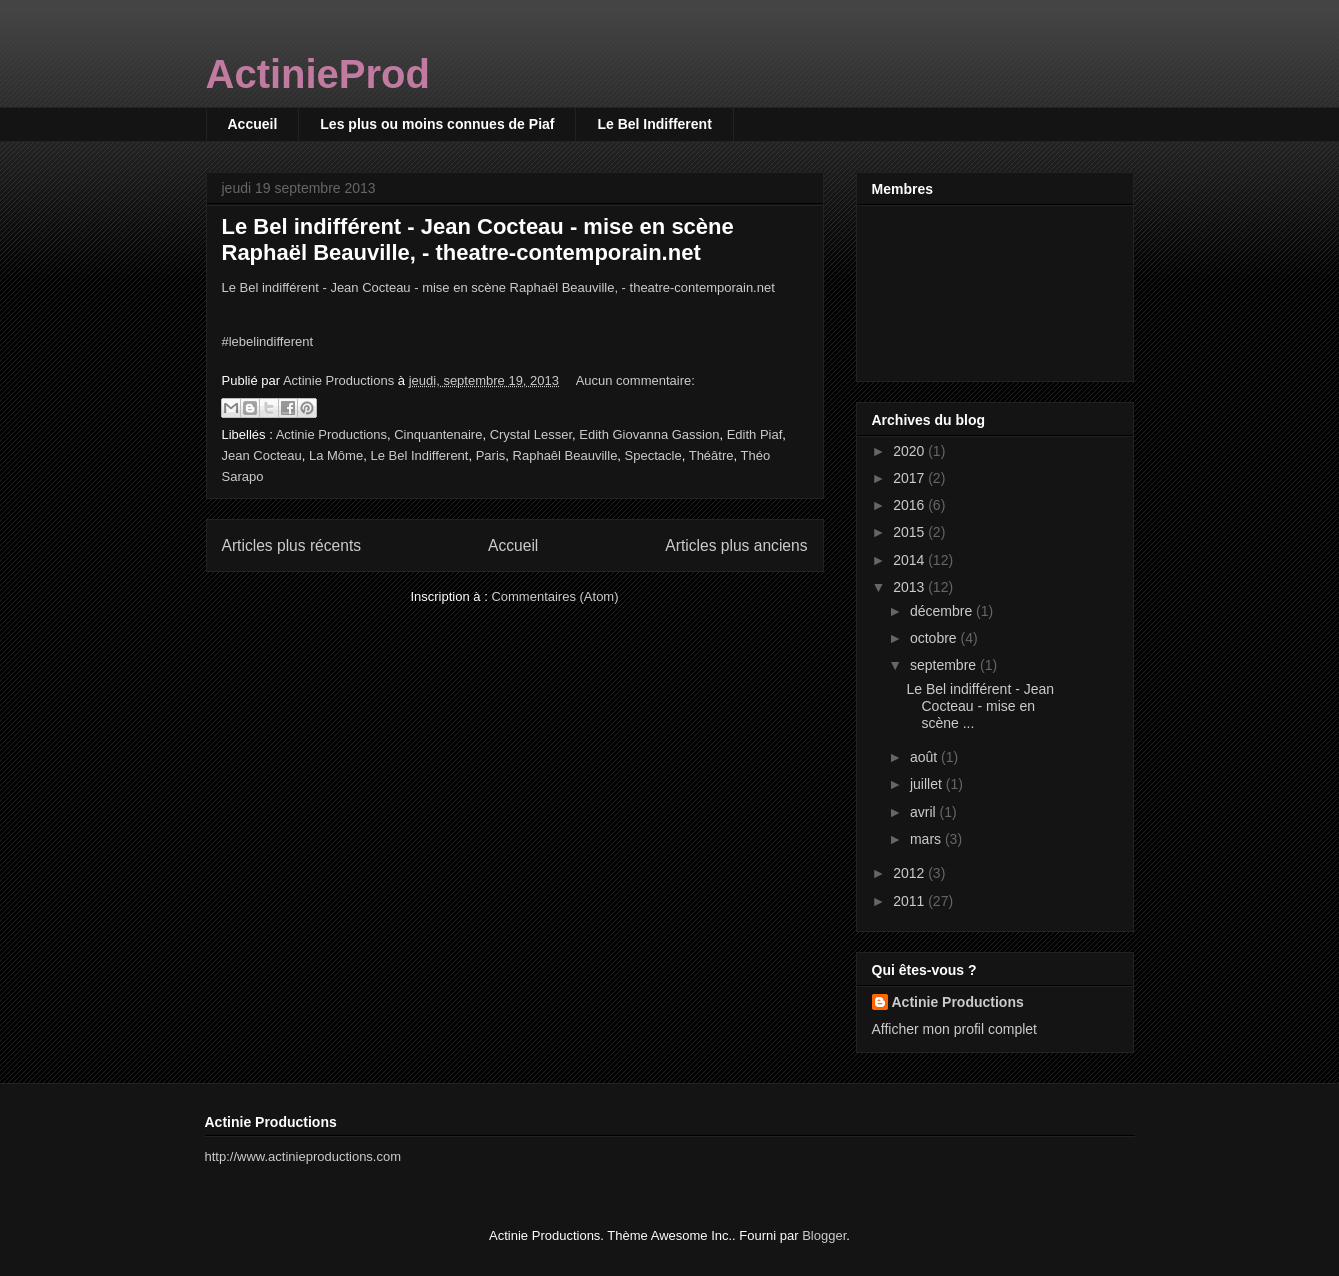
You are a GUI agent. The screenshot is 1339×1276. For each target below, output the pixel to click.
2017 (910, 478)
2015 (910, 532)
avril (925, 812)
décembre (943, 611)
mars (927, 839)
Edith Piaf (755, 434)
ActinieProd (318, 74)
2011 (910, 901)
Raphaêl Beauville (565, 455)
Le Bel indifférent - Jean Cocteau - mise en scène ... (980, 706)
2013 (910, 587)
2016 (910, 505)
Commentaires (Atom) (554, 596)
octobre (935, 638)
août (925, 757)
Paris (491, 455)
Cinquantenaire (438, 434)
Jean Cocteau (262, 455)
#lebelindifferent (268, 341)
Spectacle (653, 455)
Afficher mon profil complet (954, 1029)
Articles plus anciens (736, 545)
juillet (928, 784)
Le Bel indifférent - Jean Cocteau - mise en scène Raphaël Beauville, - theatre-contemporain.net (478, 239)
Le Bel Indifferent (654, 124)
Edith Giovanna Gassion (649, 434)
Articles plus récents (292, 545)
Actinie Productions (331, 434)
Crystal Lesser (531, 434)
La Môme (336, 455)
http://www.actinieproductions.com (303, 1156)
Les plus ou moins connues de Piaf (437, 124)
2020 (910, 451)
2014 (910, 560)
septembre (945, 665)
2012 (910, 873)
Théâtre (711, 455)
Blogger (824, 1235)
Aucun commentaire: (635, 380)
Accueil (253, 124)
